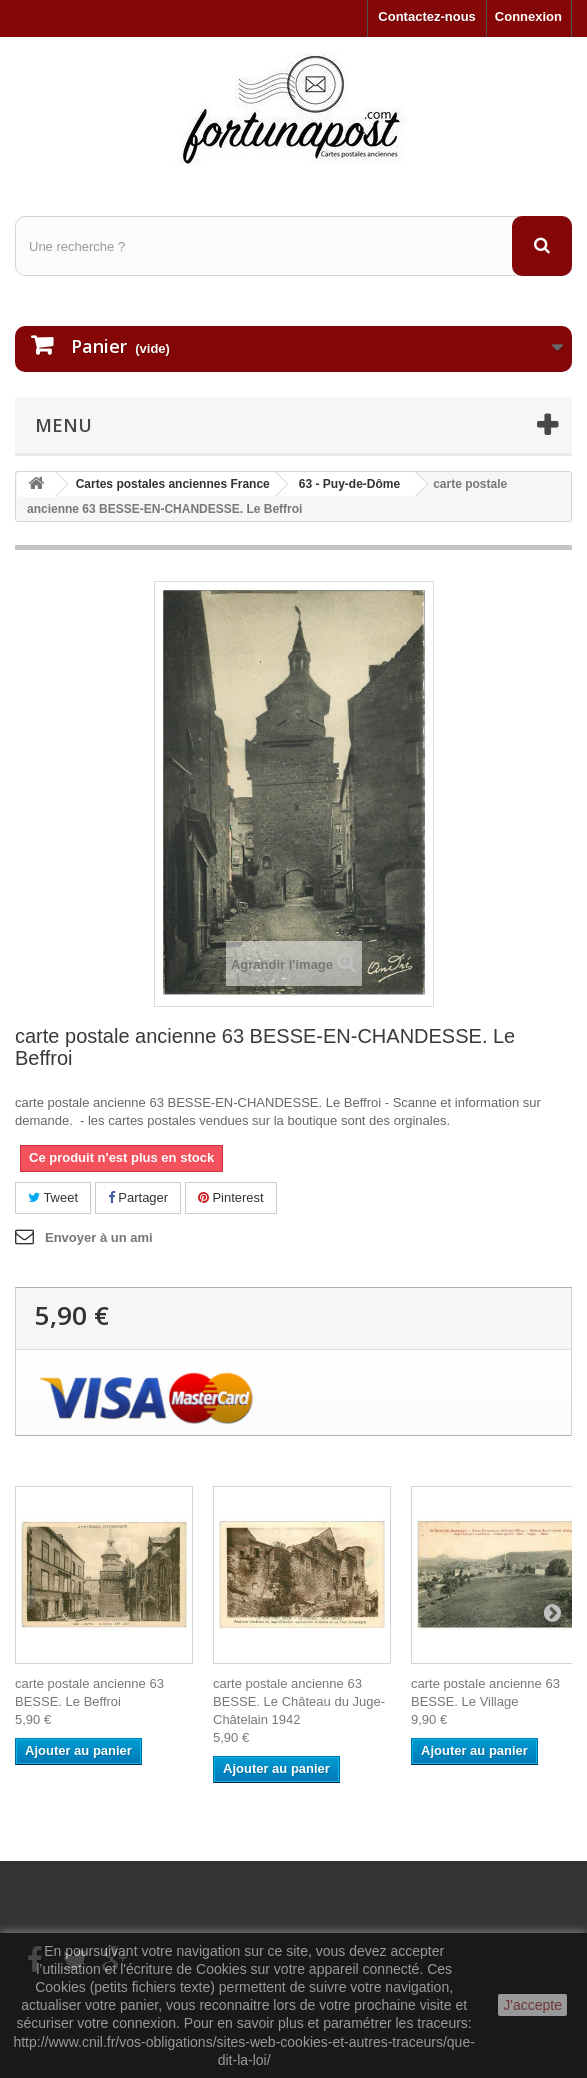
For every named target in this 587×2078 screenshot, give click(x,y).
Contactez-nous (427, 16)
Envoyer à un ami (99, 1237)
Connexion (528, 16)
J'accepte (532, 2005)
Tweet (53, 1197)
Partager (138, 1197)
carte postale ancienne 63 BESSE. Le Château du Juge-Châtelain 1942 (299, 1701)
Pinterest (231, 1197)
